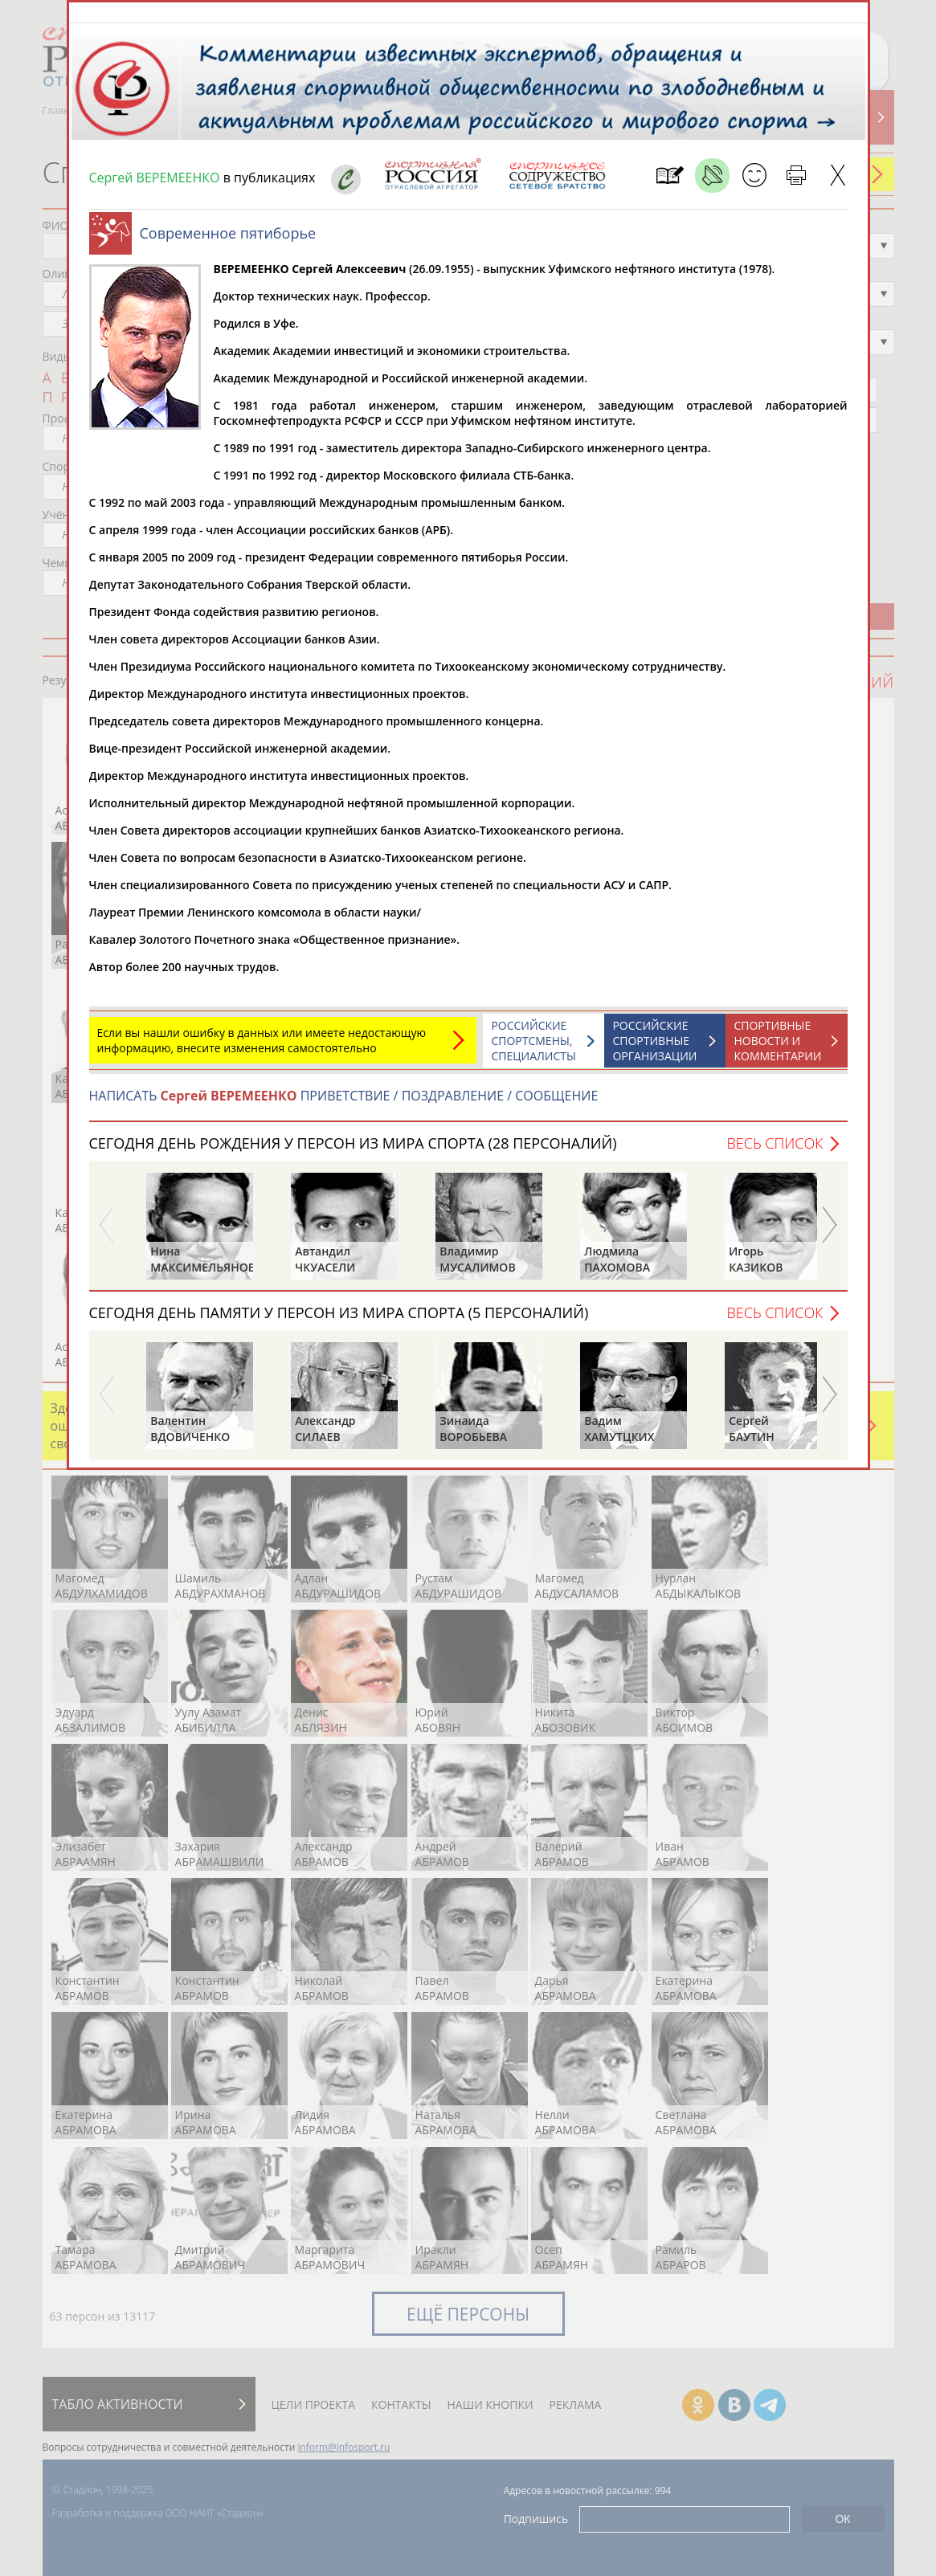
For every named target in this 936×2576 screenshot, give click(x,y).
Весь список (774, 1151)
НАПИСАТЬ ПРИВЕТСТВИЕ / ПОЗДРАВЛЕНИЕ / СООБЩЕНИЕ (344, 1103)
